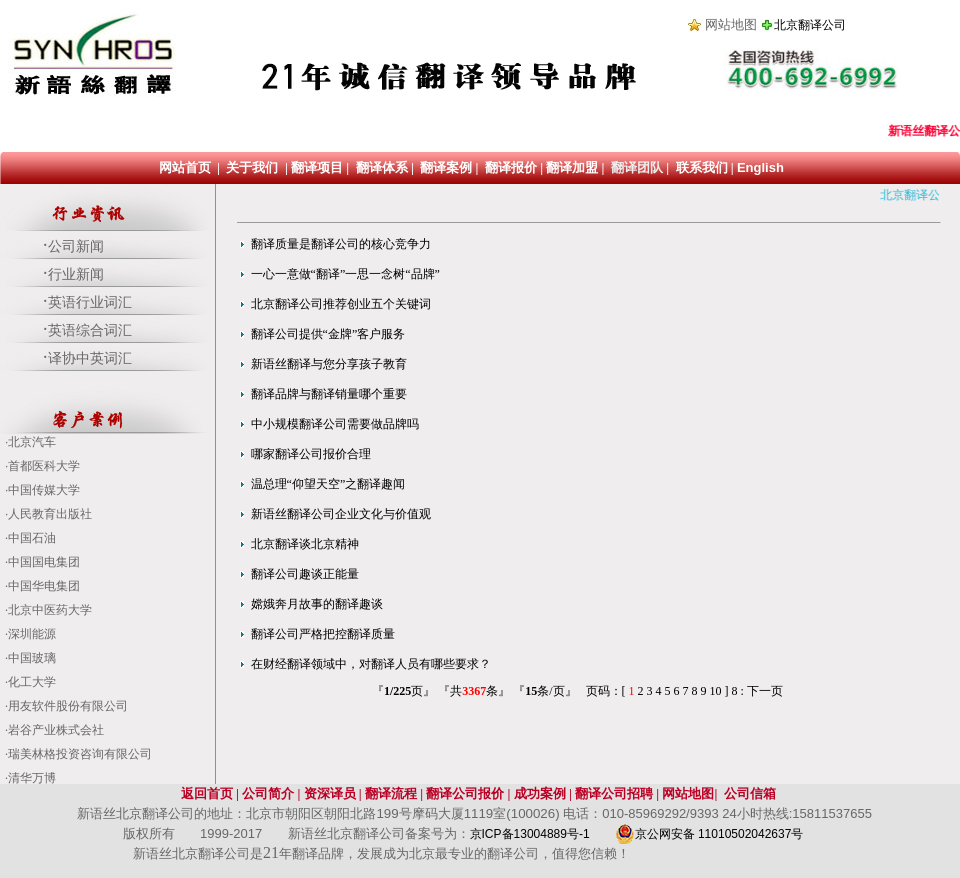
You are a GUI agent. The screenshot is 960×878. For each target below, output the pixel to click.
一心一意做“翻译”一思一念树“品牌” (345, 274)
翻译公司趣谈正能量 (305, 574)
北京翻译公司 (810, 25)
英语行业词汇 (90, 302)
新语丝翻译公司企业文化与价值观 (341, 514)
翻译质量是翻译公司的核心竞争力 (341, 244)
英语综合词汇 (90, 330)
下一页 (765, 691)
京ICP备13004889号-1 (531, 834)
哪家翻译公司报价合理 (311, 454)
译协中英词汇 (90, 358)
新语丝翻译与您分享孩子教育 (329, 364)
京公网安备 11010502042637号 (709, 834)
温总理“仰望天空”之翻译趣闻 (328, 484)
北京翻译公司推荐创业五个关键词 (341, 304)
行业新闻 (76, 274)
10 (716, 691)
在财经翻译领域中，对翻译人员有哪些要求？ (371, 664)
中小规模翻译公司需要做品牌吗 (335, 424)
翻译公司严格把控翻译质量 (323, 634)
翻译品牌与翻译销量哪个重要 (329, 394)
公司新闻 (76, 246)
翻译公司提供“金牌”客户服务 (328, 334)
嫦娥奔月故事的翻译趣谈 (317, 604)
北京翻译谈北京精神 (305, 544)
